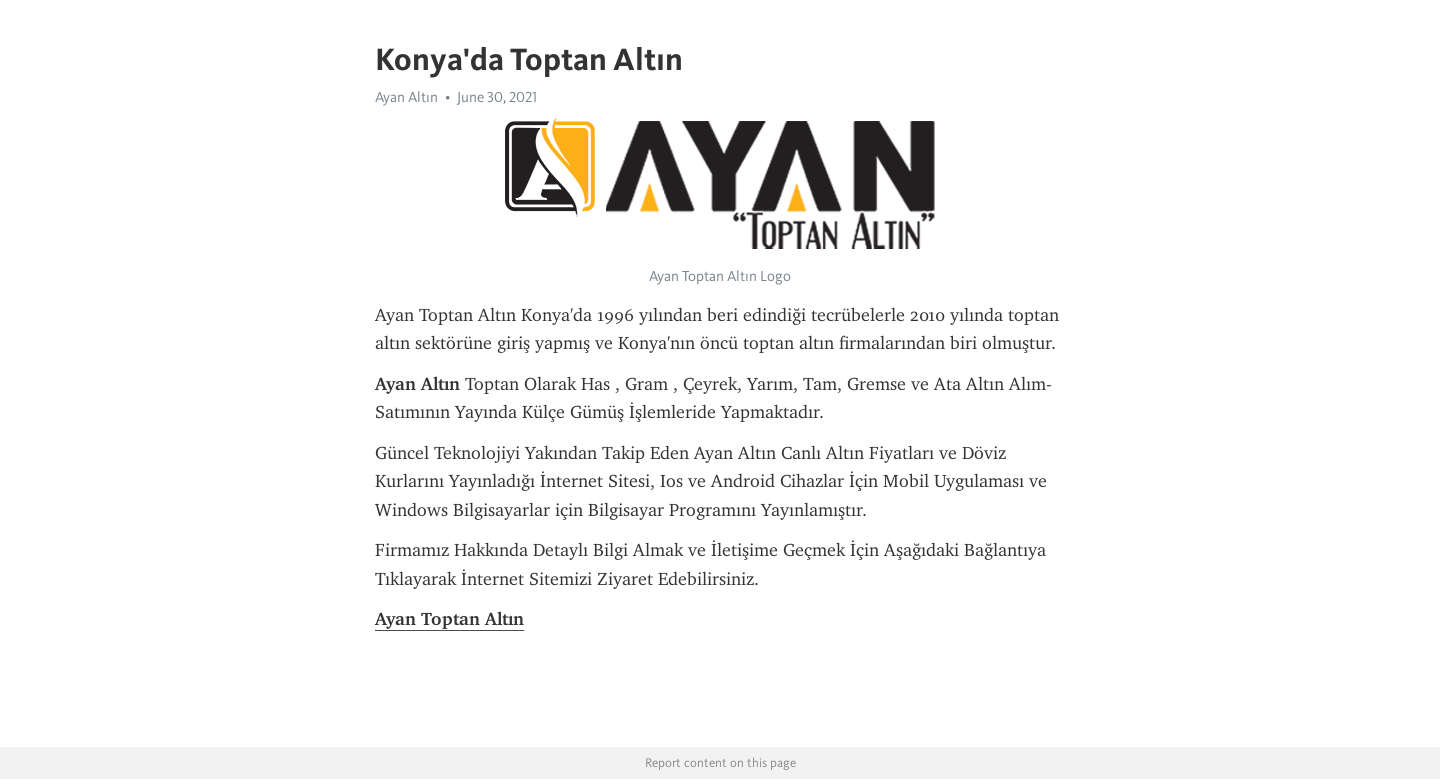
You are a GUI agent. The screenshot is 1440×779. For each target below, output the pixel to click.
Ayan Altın (406, 97)
